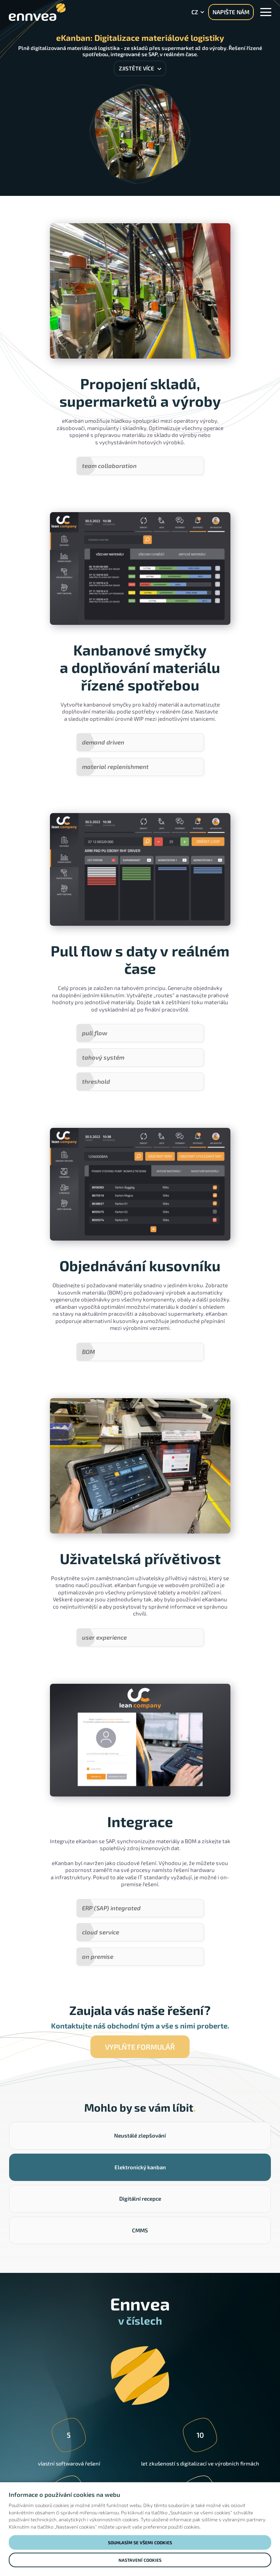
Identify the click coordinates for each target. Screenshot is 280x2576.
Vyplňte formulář (140, 1973)
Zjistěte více (140, 68)
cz (194, 11)
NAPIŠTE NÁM (231, 11)
